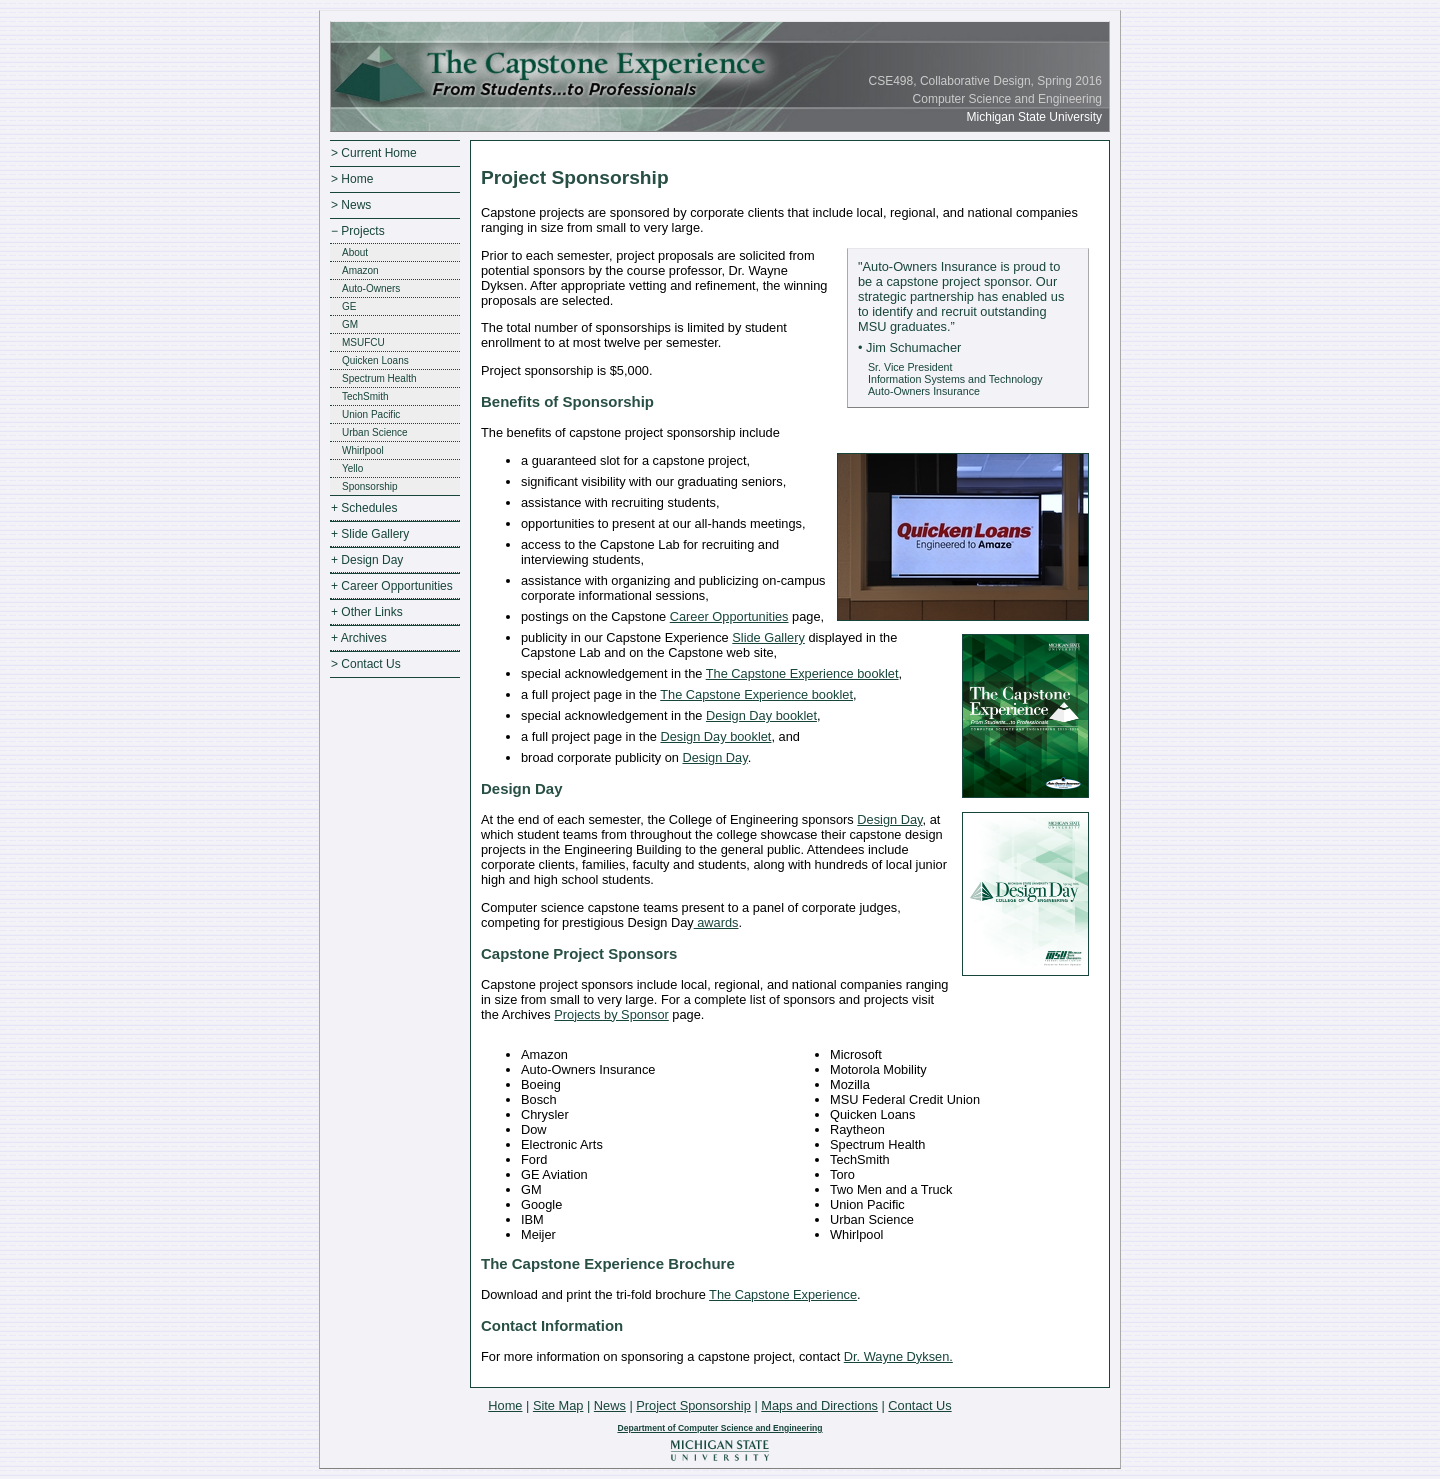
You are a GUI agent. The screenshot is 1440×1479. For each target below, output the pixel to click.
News (610, 1405)
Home (505, 1405)
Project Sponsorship (693, 1405)
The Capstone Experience (783, 1294)
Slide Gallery (768, 637)
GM (350, 324)
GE (349, 306)
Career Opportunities (729, 616)
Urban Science (375, 432)
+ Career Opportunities (392, 586)
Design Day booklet (761, 715)
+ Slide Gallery (370, 534)
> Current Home (374, 153)
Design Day (714, 757)
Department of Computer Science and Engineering (719, 1428)
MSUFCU (363, 342)
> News (351, 205)
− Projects (358, 231)
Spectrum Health (379, 378)
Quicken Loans (375, 360)
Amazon (360, 270)
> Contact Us (366, 664)
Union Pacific (371, 414)
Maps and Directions (819, 1405)
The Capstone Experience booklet (802, 673)
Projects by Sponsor (611, 1014)
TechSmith (365, 396)
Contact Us (919, 1405)
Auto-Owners (371, 288)
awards (716, 922)
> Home (352, 179)
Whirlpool (363, 450)
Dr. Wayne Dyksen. (898, 1356)
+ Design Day (367, 560)
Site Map (558, 1405)
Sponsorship (370, 486)
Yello (352, 468)
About (355, 252)
